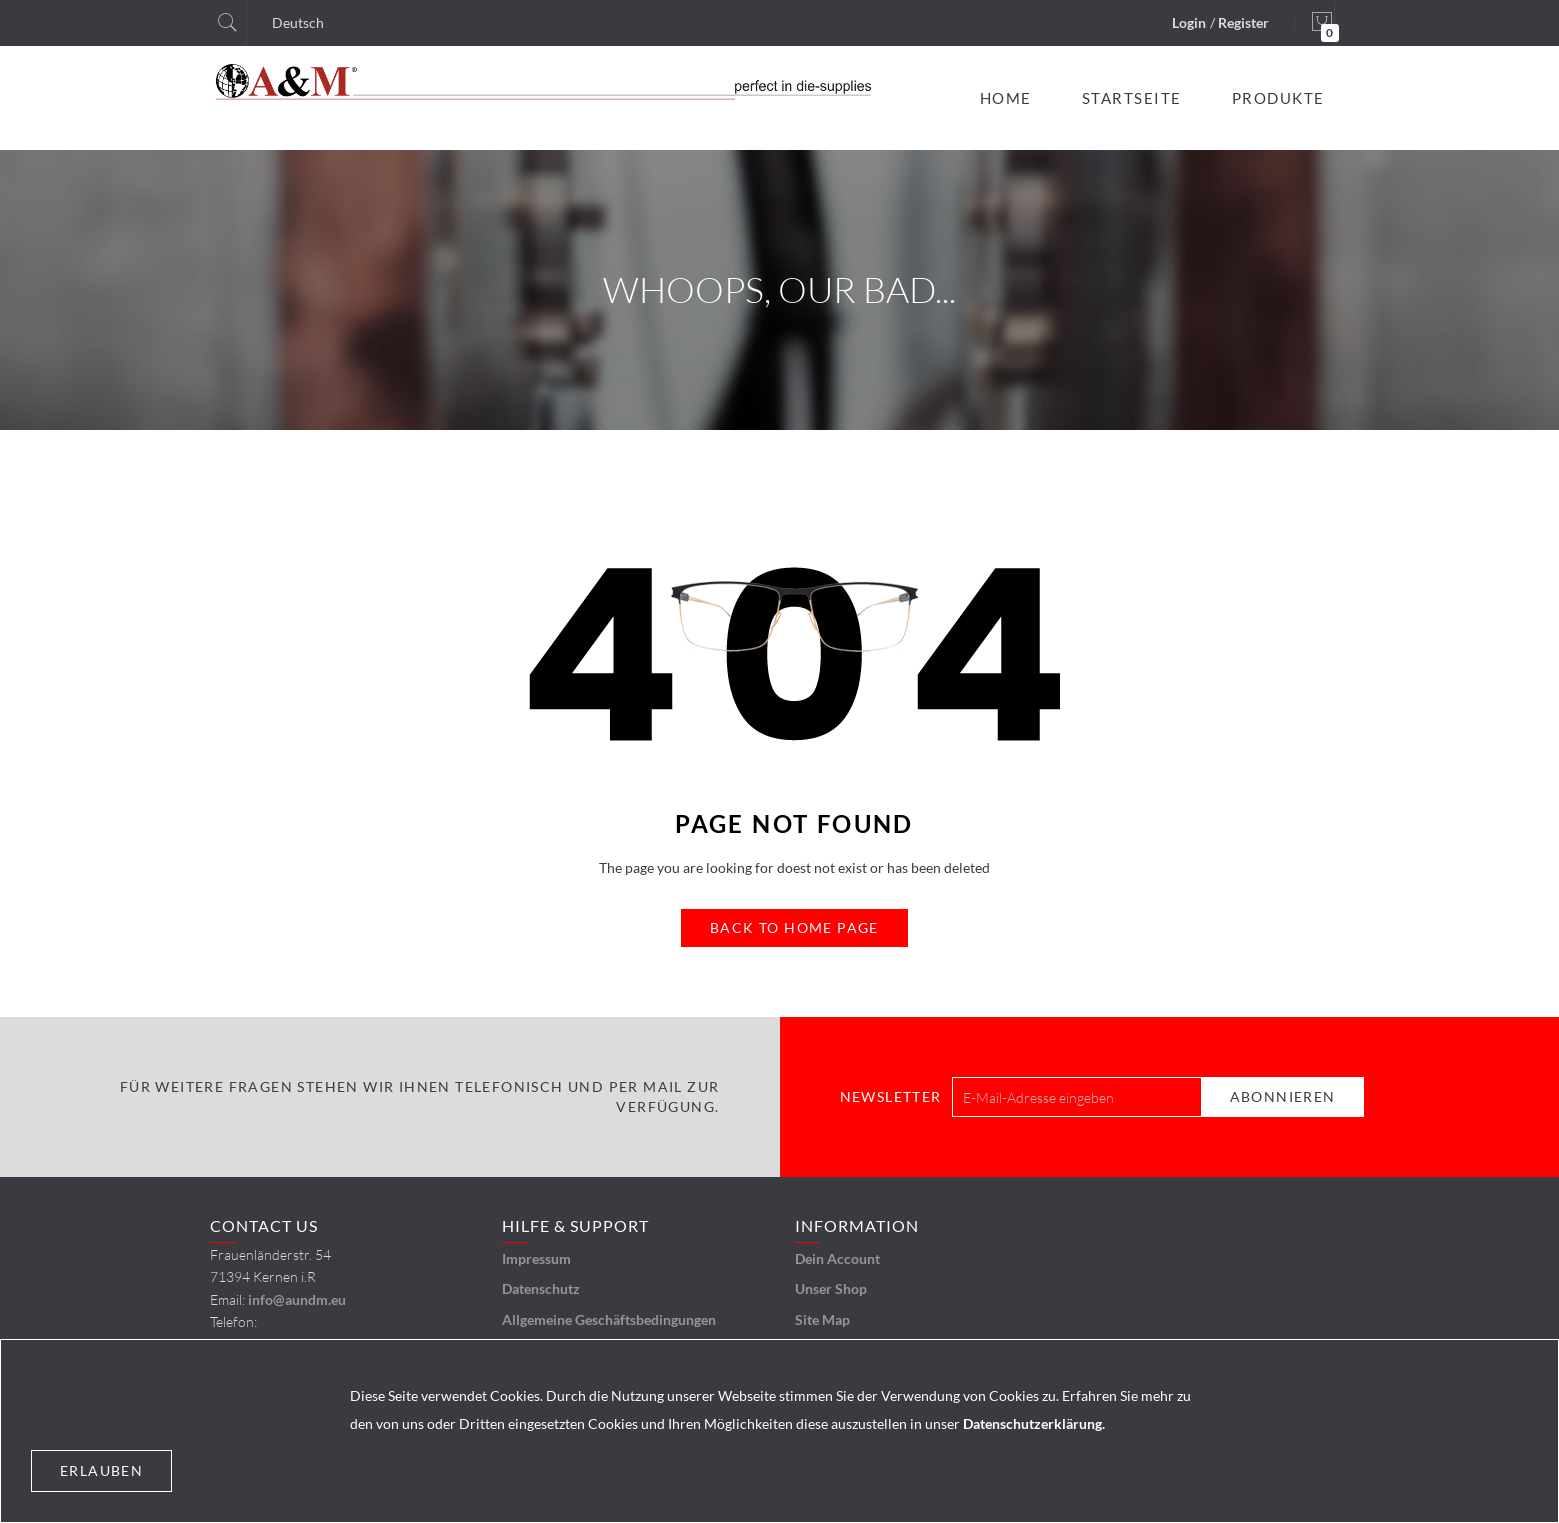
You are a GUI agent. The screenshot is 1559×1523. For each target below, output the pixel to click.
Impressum (536, 1258)
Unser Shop (831, 1288)
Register (1243, 22)
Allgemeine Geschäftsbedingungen (609, 1319)
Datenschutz (541, 1288)
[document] (779, 1431)
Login (1189, 22)
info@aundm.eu (297, 1299)
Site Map (822, 1319)
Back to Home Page (794, 927)
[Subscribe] (1283, 1097)
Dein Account (837, 1258)
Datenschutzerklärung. (1034, 1423)
